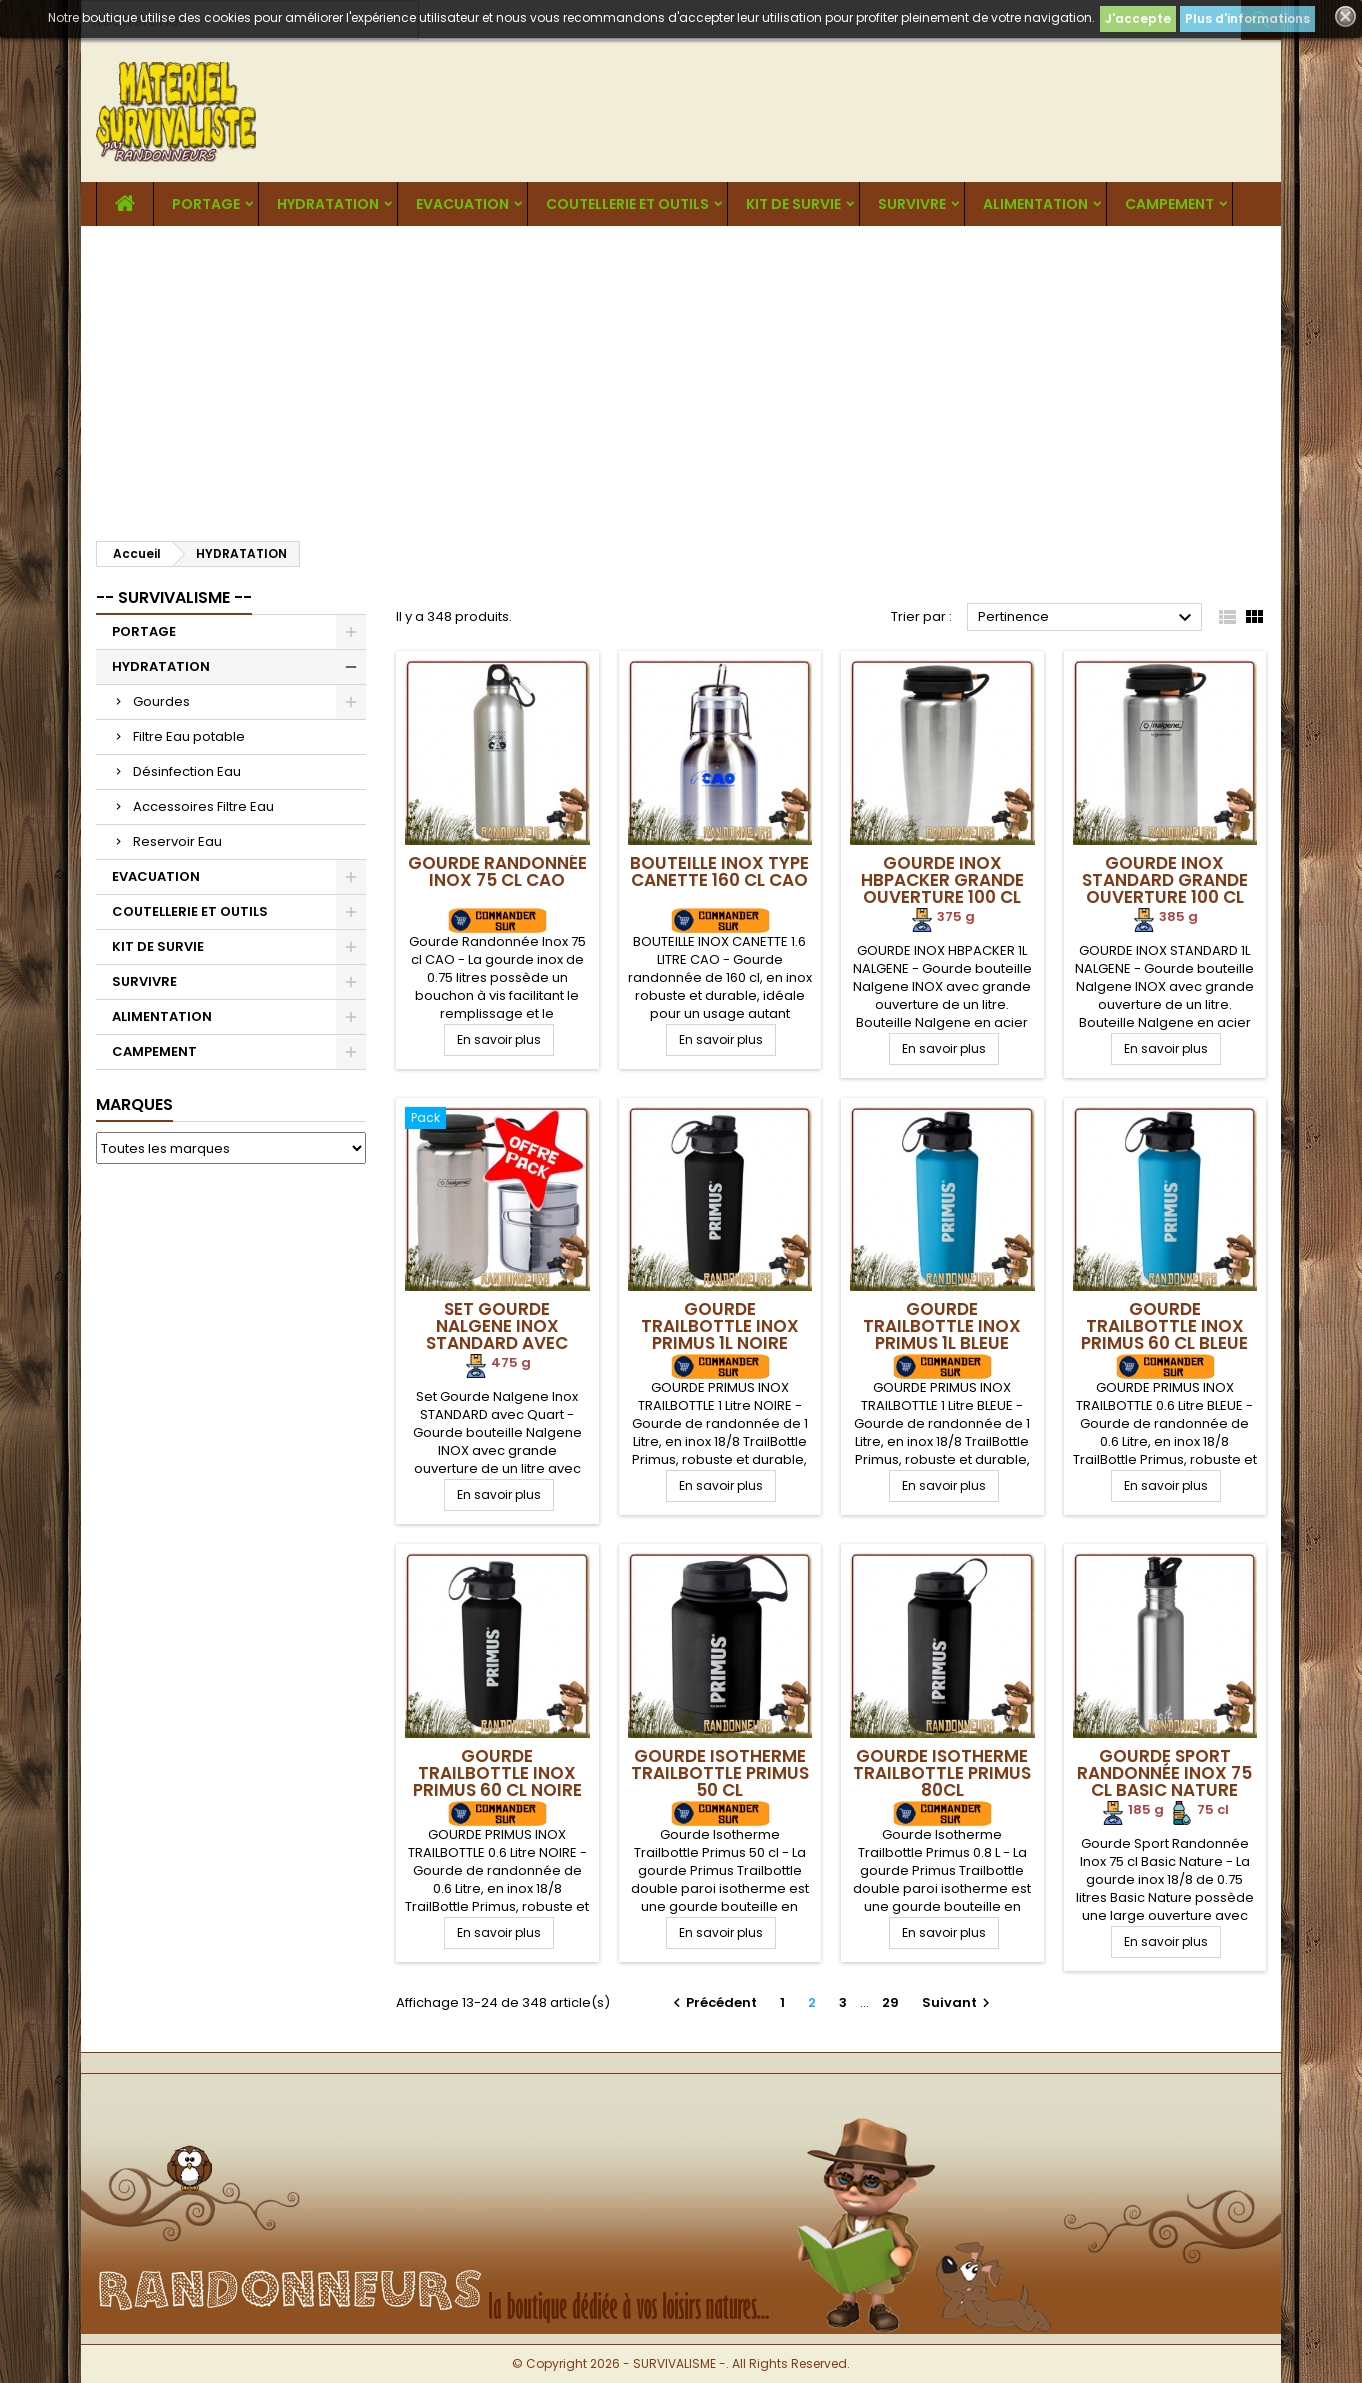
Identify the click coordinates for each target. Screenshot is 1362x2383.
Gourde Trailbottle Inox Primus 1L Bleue (942, 1326)
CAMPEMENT (1169, 204)
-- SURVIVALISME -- (174, 597)
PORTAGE (206, 204)
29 (890, 2002)
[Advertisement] (681, 376)
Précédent (712, 2002)
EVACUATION (462, 204)
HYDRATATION (328, 204)
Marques (134, 1104)
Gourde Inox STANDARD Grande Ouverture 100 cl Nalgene (1165, 888)
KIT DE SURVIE (793, 204)
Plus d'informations (1247, 18)
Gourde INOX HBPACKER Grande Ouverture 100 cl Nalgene (942, 888)
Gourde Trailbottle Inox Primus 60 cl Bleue (1164, 1326)
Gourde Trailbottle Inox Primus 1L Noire (720, 1326)
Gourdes (161, 701)
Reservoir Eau (177, 841)
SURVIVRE (912, 204)
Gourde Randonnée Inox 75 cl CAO (497, 871)
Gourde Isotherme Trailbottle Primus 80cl (942, 1773)
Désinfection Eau (187, 771)
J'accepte (1138, 18)
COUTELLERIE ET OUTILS (627, 204)
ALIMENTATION (1035, 204)
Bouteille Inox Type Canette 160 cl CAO (719, 871)
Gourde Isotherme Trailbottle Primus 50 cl (720, 1773)
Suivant (958, 2002)
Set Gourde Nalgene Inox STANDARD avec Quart (497, 1334)
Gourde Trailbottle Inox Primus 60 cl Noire (497, 1773)
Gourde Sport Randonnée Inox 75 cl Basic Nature (1164, 1773)
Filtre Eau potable (189, 736)
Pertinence (1087, 618)
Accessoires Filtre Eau (203, 806)
